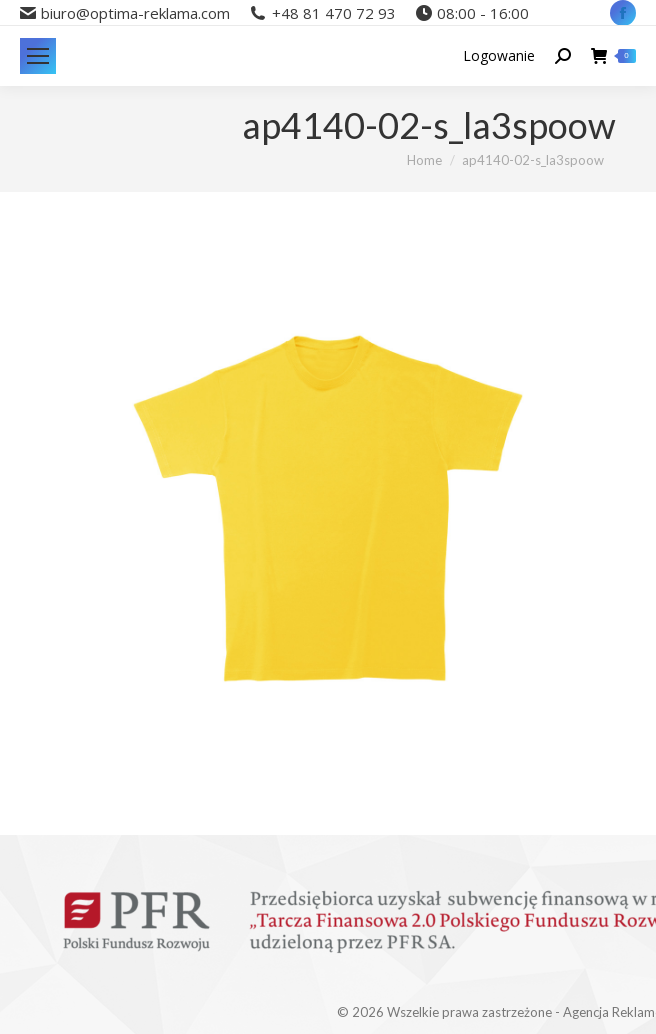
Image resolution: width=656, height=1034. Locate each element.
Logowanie (499, 56)
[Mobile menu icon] (38, 56)
